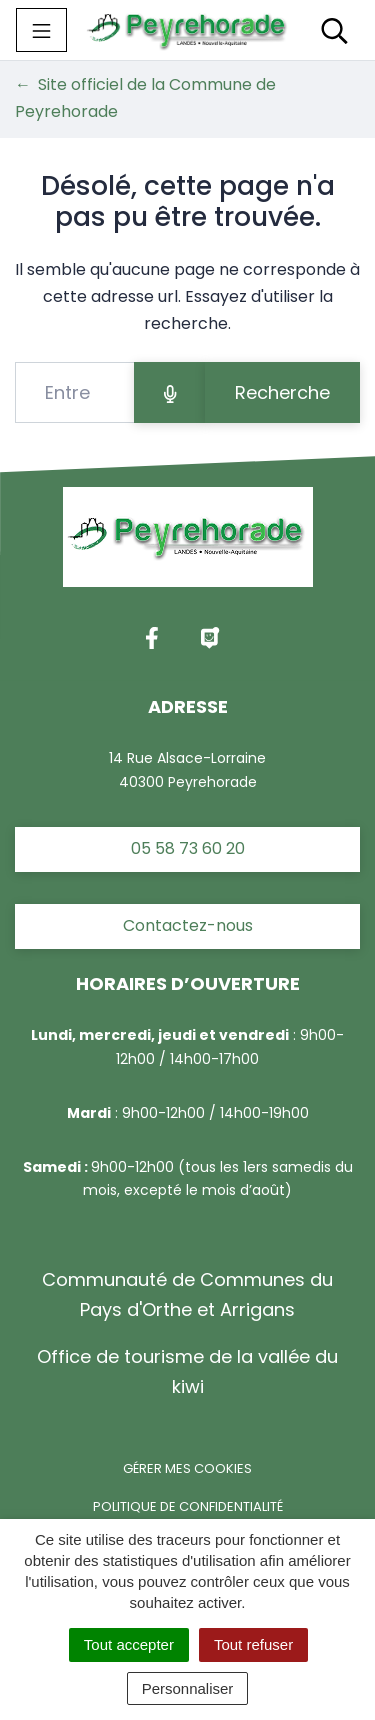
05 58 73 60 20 (188, 848)
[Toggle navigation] (41, 30)
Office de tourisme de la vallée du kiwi (187, 1371)
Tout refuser (253, 1644)
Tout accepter (129, 1644)
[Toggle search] (334, 30)
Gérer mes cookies (187, 1468)
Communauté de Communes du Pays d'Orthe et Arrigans (187, 1294)
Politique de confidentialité (188, 1506)
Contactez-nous (188, 925)
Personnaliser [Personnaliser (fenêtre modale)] (188, 1688)
